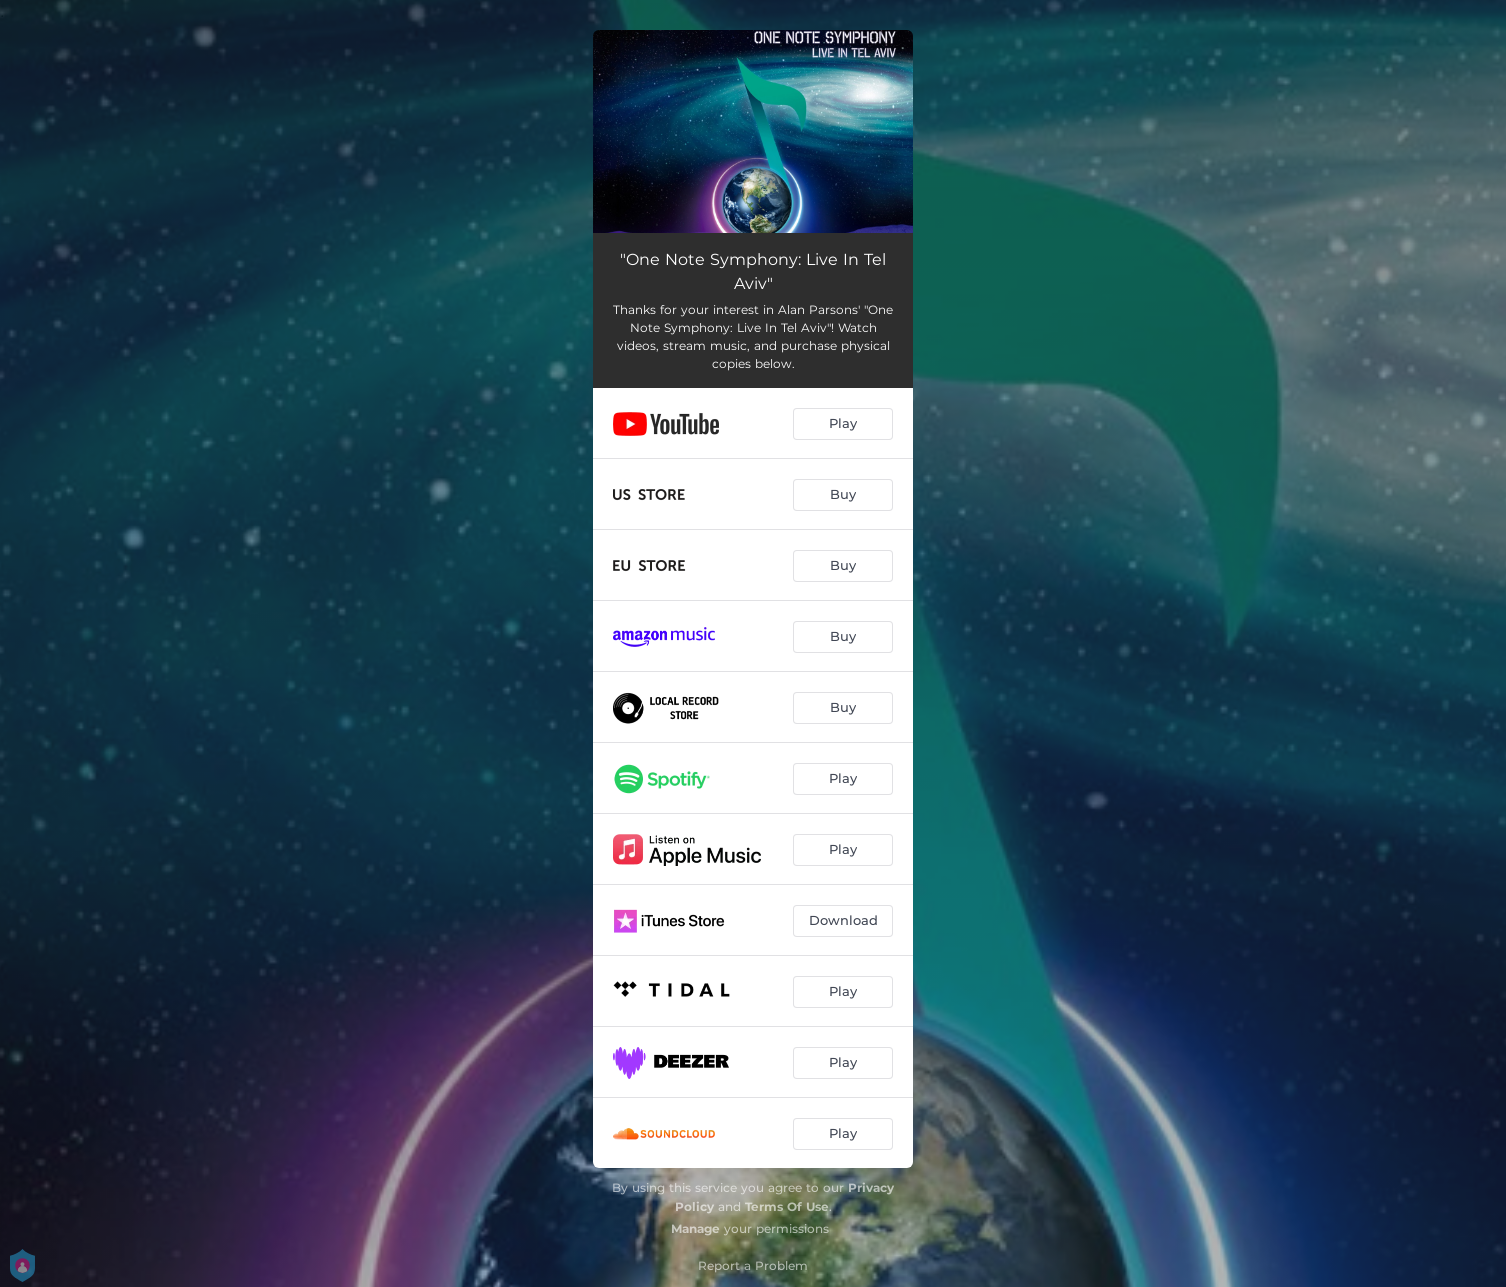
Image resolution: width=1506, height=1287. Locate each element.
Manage (695, 1228)
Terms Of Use (787, 1206)
